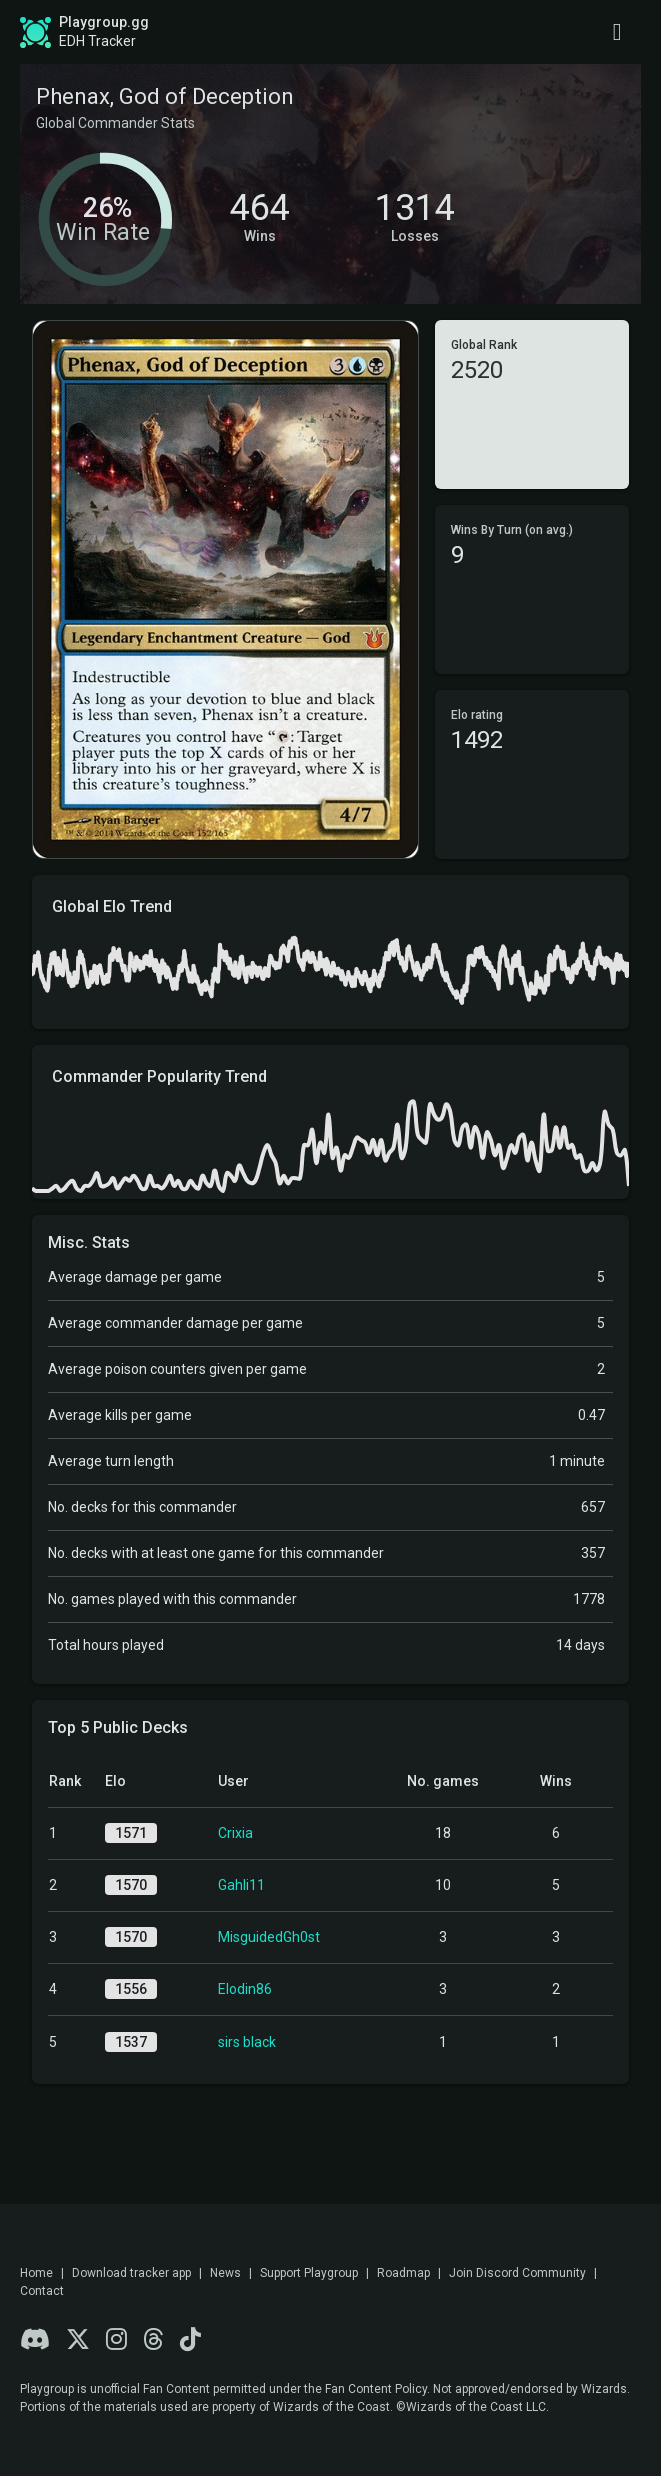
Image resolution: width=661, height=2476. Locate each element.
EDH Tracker (97, 41)
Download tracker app (131, 2273)
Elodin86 (245, 1989)
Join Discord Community (517, 2273)
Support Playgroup (309, 2273)
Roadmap (403, 2273)
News (225, 2273)
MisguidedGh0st (269, 1937)
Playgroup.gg (104, 22)
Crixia (235, 1833)
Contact (42, 2291)
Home (36, 2273)
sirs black (247, 2042)
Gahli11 (241, 1885)
